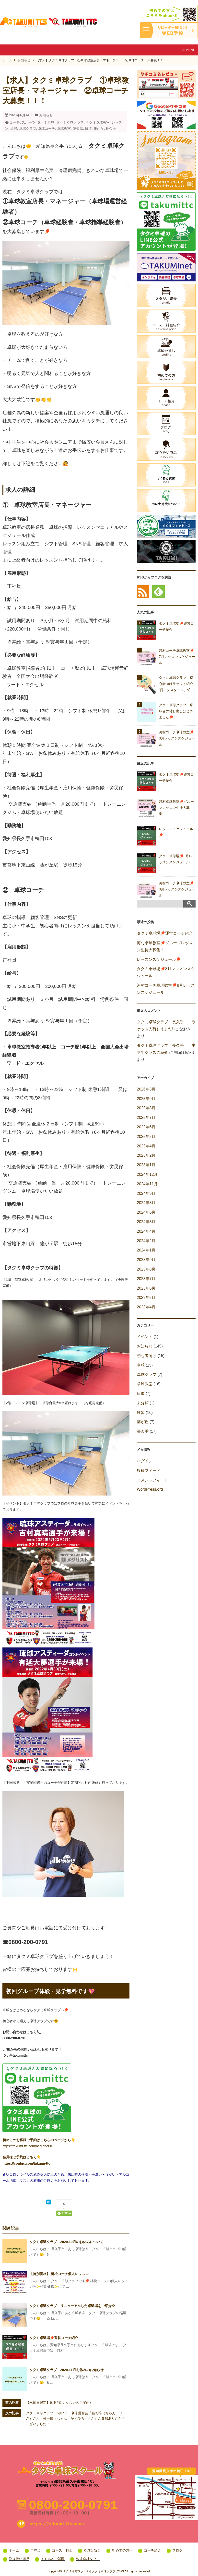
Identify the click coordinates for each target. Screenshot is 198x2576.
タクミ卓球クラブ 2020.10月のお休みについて (66, 2242)
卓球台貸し (92, 2550)
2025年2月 (146, 1155)
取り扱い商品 (19, 2559)
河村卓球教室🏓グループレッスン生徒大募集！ (176, 808)
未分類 (143, 1403)
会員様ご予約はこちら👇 (21, 2157)
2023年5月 (146, 1297)
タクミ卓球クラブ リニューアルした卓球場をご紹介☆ (72, 2306)
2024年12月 (147, 1174)
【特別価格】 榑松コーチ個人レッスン (59, 2274)
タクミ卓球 (45, 122)
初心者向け (146, 1356)
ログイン (144, 1461)
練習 (141, 1413)
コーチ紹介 (152, 2550)
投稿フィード (148, 1470)
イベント (144, 1337)
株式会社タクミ (88, 2559)
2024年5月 (146, 1222)
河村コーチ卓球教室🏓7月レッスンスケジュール (177, 657)
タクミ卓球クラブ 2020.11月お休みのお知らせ (66, 2370)
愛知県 (78, 128)
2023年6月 (146, 1288)
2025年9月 (146, 1099)
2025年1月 (146, 1165)
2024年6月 (146, 1212)
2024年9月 (146, 1193)
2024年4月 (146, 1231)
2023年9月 (146, 1260)
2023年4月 (146, 1307)
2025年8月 (146, 1108)
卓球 (13, 128)
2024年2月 (146, 1241)
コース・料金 (62, 2550)
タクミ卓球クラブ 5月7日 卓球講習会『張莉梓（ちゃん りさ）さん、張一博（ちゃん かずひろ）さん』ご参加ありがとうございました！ (75, 2418)
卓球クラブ (27, 128)
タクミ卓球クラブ (70, 122)
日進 (88, 128)
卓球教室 (64, 128)
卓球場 (35, 2550)
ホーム (7, 60)
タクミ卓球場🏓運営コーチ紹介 (53, 2338)
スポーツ (28, 122)
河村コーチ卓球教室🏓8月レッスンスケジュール (177, 738)
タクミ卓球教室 (98, 122)
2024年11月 (147, 1184)
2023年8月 (146, 1269)
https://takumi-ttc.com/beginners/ (27, 2146)
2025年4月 (146, 1146)
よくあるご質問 (53, 2559)
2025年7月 (146, 1117)
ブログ (177, 2550)
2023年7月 (146, 1279)
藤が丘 (98, 128)
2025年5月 (146, 1136)
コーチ (15, 122)
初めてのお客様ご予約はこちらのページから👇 (38, 2140)
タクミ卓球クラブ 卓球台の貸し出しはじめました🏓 (176, 711)
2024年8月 (146, 1203)
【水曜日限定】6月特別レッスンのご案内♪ (58, 2403)
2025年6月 (146, 1127)
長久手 (111, 128)
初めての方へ (122, 2550)
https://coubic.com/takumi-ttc (26, 2163)
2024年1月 (146, 1250)
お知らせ (24, 60)
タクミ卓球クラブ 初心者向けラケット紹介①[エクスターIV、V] (176, 684)
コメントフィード (152, 1480)
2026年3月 (146, 1089)
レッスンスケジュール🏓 (159, 959)
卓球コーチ (46, 128)
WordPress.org (150, 1489)
